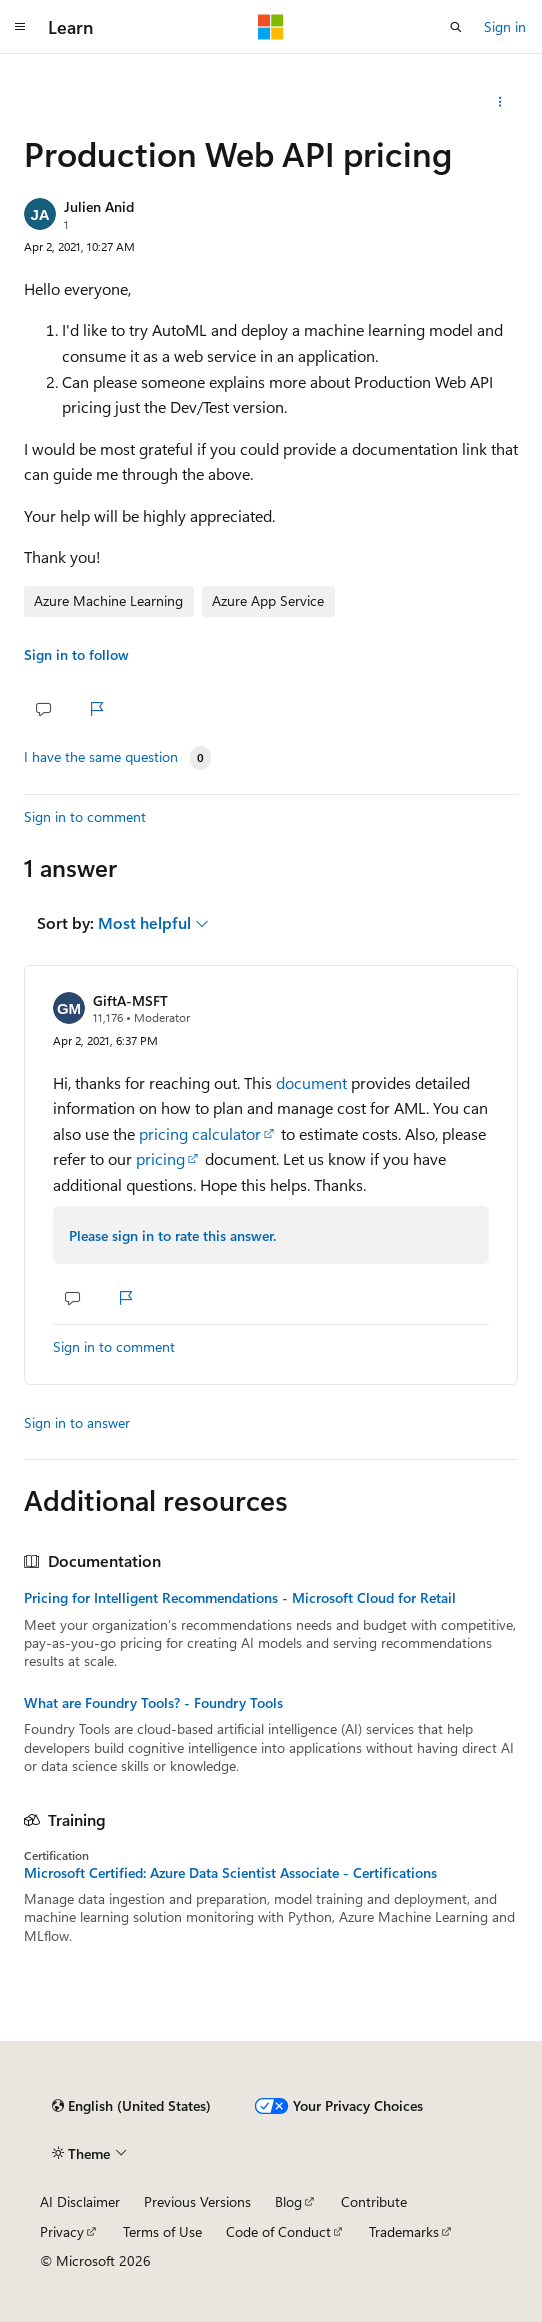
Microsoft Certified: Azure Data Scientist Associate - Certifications (230, 1873)
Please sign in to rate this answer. (172, 1235)
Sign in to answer (77, 1422)
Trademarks (404, 2231)
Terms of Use (162, 2231)
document (311, 1082)
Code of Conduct (278, 2231)
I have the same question (101, 757)
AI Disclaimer (80, 2201)
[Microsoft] (271, 27)
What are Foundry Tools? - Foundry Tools (153, 1703)
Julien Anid (99, 206)
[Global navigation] (20, 27)
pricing (160, 1158)
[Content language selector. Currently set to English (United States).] (131, 2106)
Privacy (62, 2231)
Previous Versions (197, 2201)
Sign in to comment (85, 816)
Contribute (374, 2201)
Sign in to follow (76, 654)
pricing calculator (200, 1133)
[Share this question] (500, 102)
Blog (288, 2201)
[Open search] (456, 27)
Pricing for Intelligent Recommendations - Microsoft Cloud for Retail (240, 1598)
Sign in (505, 26)
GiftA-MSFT (130, 1000)
